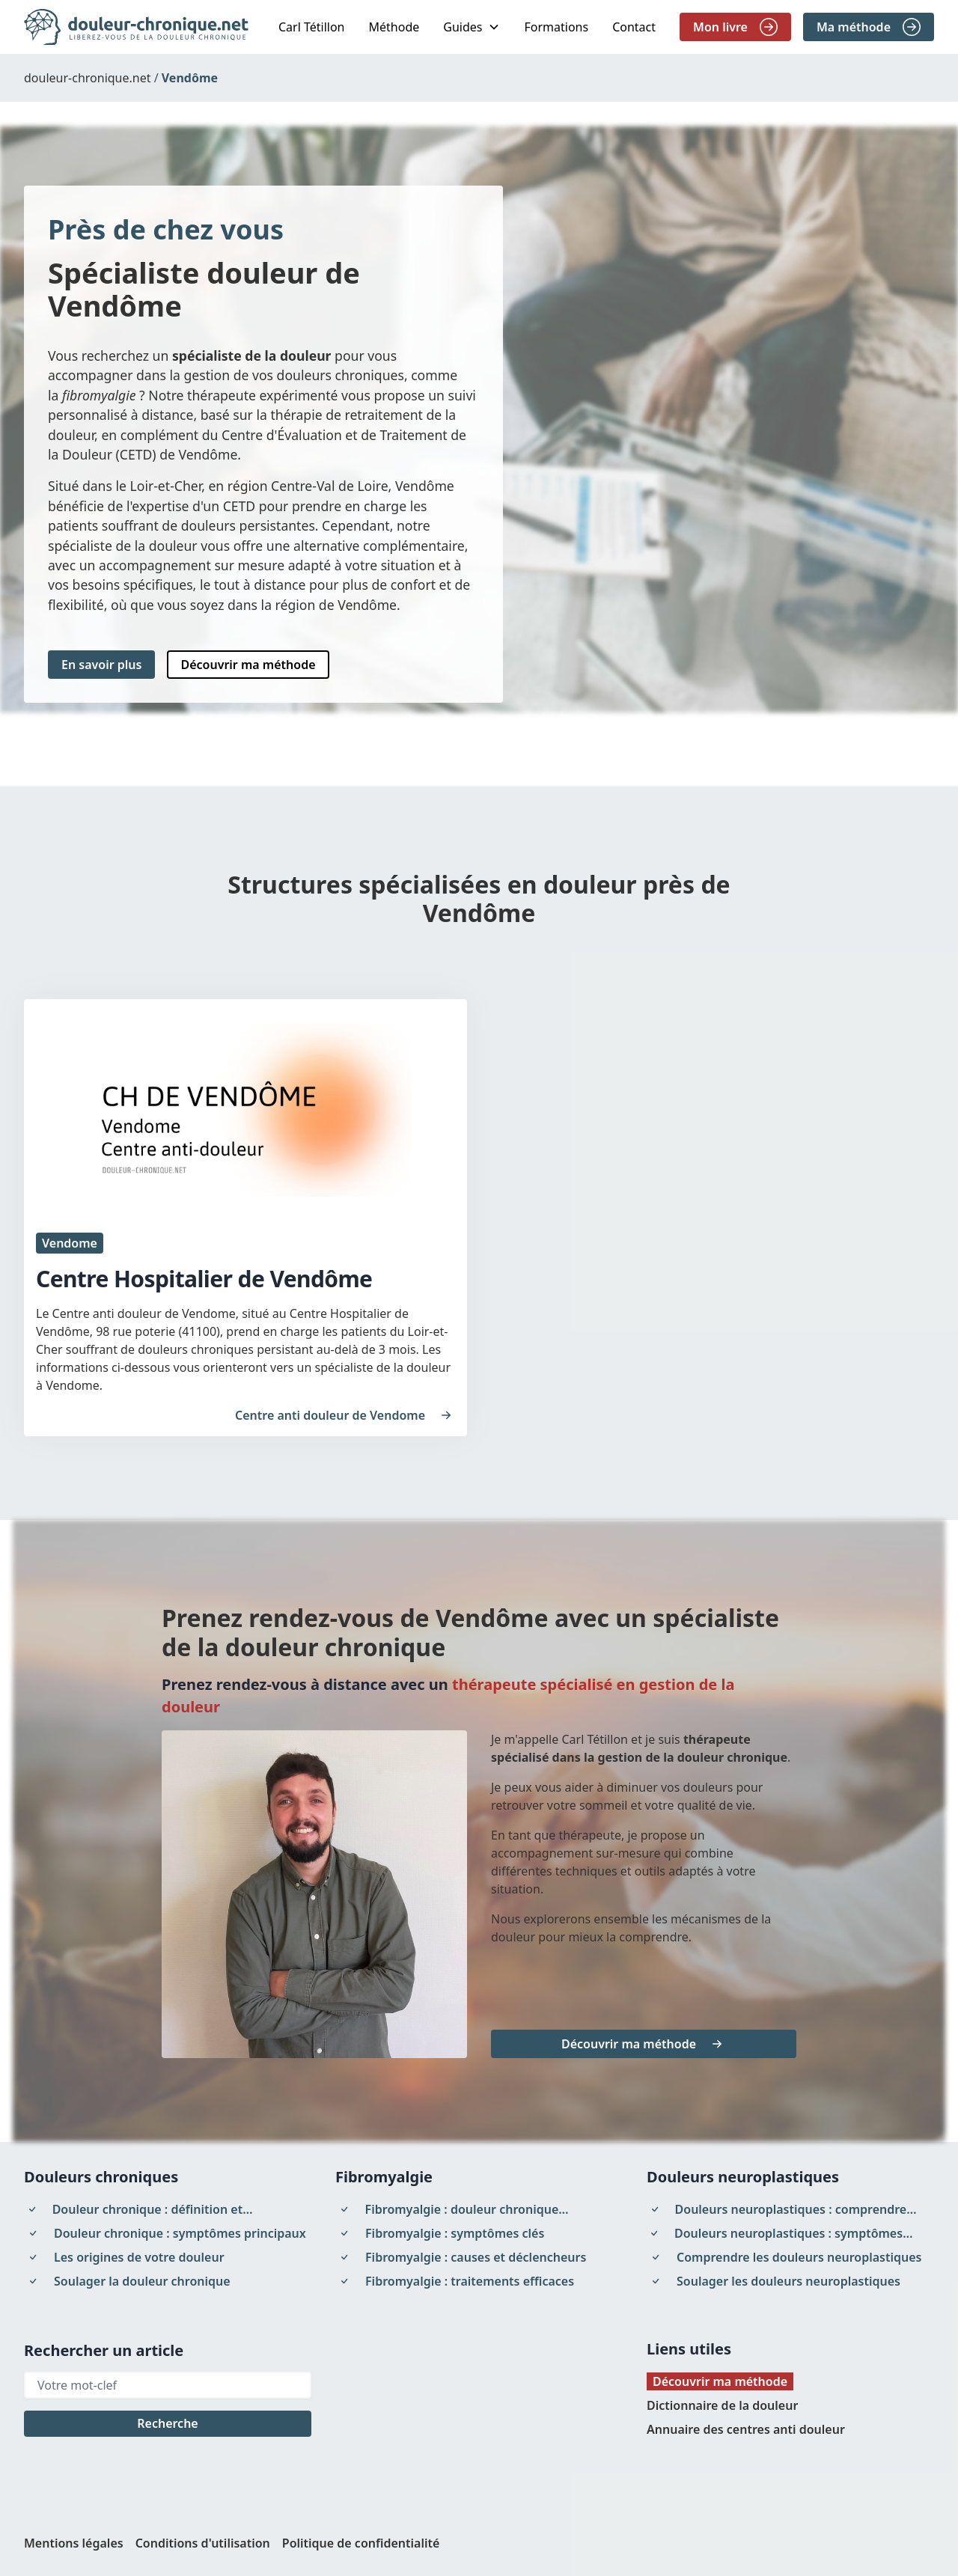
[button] (471, 27)
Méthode (394, 27)
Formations (556, 27)
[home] (136, 27)
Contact (634, 27)
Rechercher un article (103, 2350)
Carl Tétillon (311, 27)
